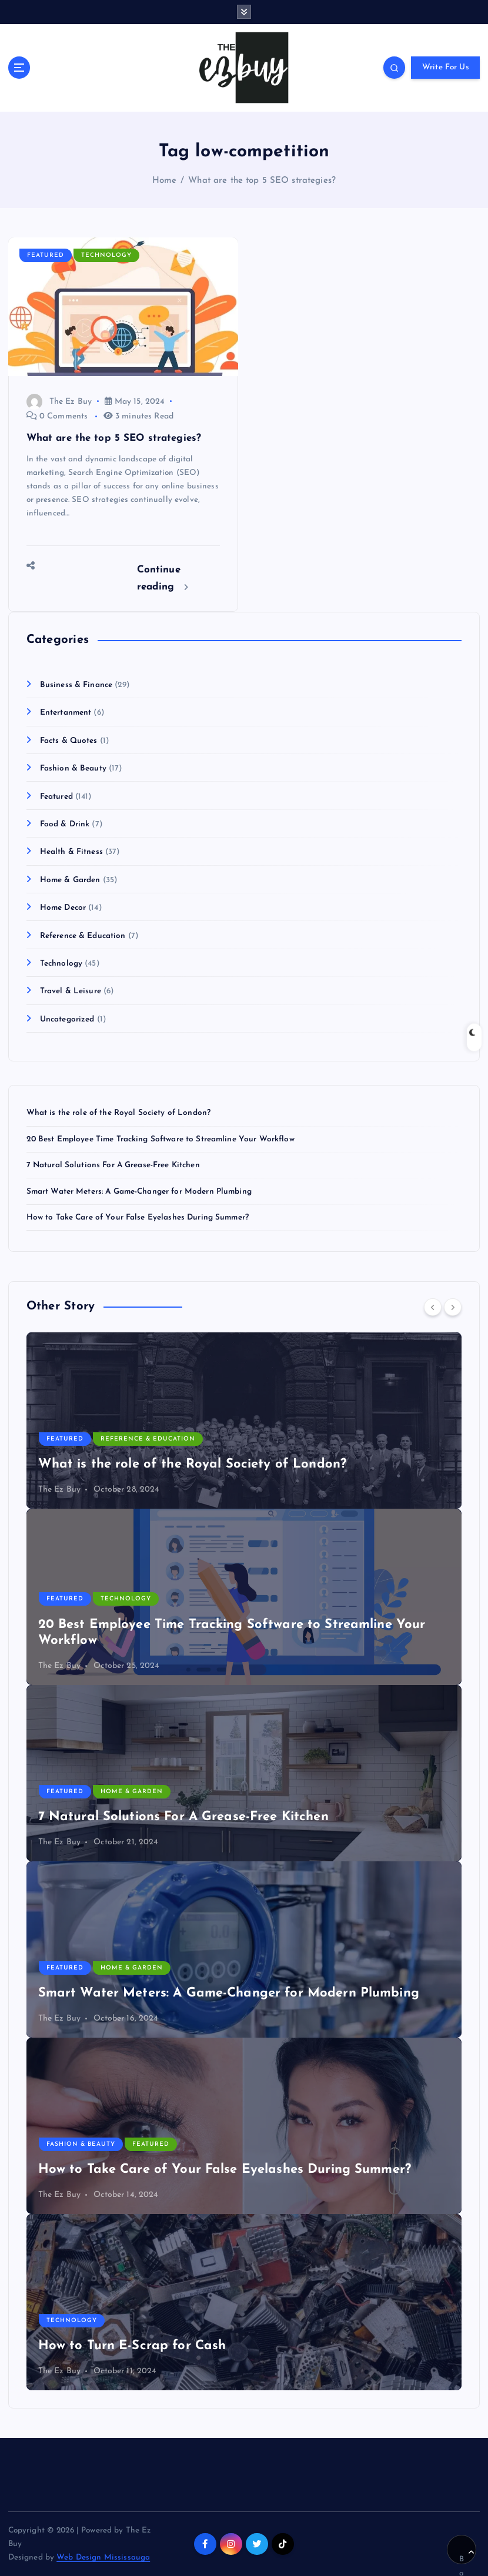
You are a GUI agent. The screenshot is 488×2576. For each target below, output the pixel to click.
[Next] (453, 1307)
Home (164, 180)
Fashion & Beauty (73, 768)
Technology (106, 255)
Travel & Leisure (70, 991)
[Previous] (433, 1307)
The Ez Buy (59, 401)
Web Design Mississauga (103, 2557)
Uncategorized (67, 1019)
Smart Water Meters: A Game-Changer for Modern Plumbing (139, 1191)
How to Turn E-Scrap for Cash (132, 2346)
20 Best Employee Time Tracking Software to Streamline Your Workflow (160, 1139)
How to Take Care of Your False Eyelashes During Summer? (137, 1217)
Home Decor (63, 908)
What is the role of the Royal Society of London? (118, 1113)
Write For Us (445, 67)
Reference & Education (83, 936)
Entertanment (66, 712)
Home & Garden (70, 880)
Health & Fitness (71, 852)
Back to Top (466, 2556)
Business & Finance (76, 685)
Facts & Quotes (69, 741)
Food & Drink (65, 824)
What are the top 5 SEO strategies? (262, 180)
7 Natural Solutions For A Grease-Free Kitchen (113, 1165)
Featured (45, 255)
